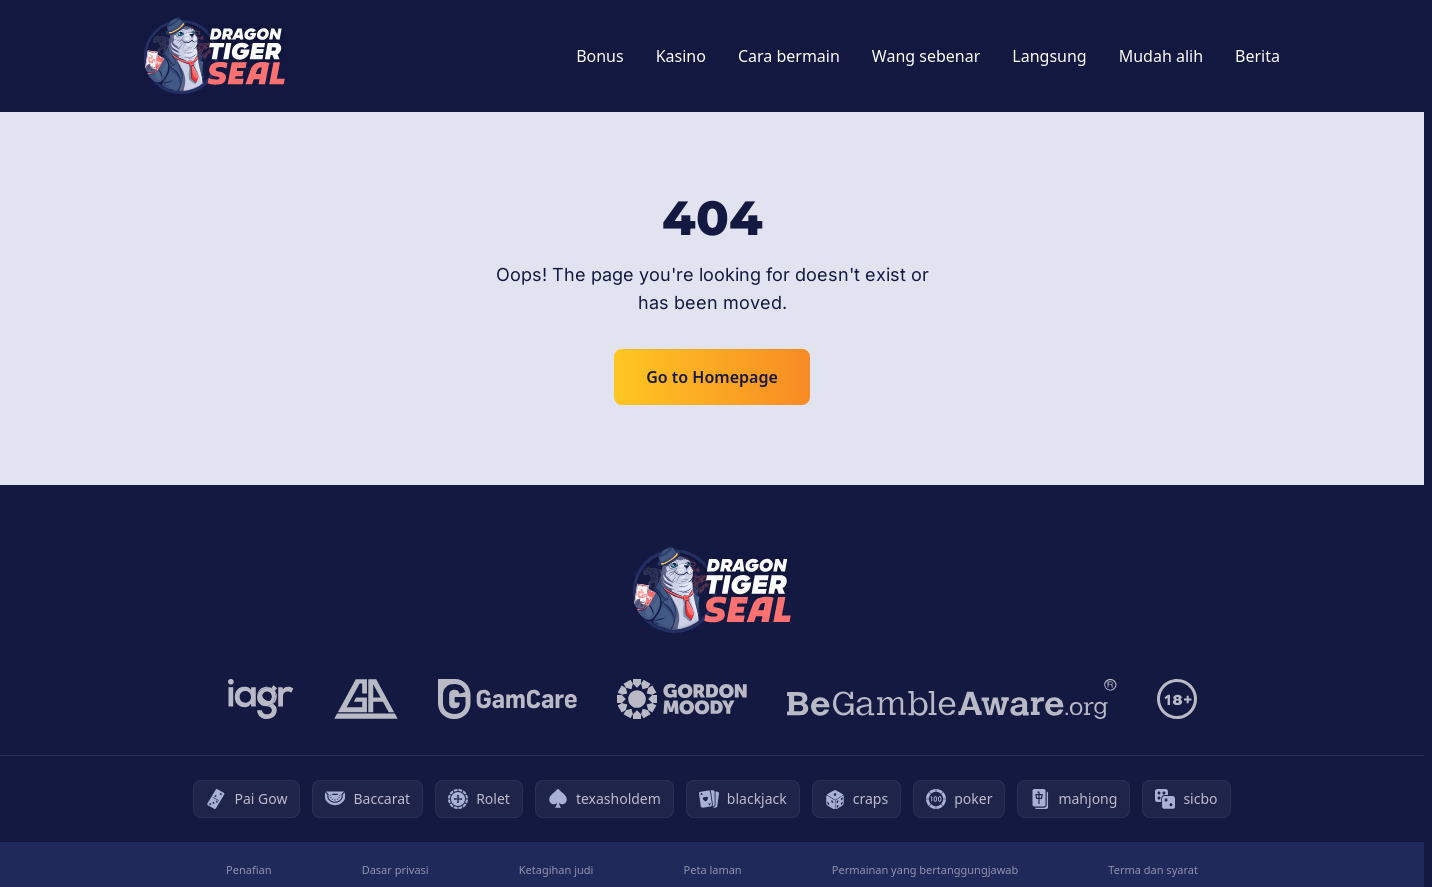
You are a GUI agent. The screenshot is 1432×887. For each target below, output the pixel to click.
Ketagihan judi (556, 869)
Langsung (1049, 56)
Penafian (248, 869)
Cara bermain (789, 56)
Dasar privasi (395, 869)
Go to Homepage (712, 377)
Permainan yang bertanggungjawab (925, 869)
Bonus (600, 56)
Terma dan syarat (1153, 869)
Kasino (681, 56)
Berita (1257, 56)
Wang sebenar (926, 56)
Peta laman (713, 869)
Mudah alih (1161, 56)
